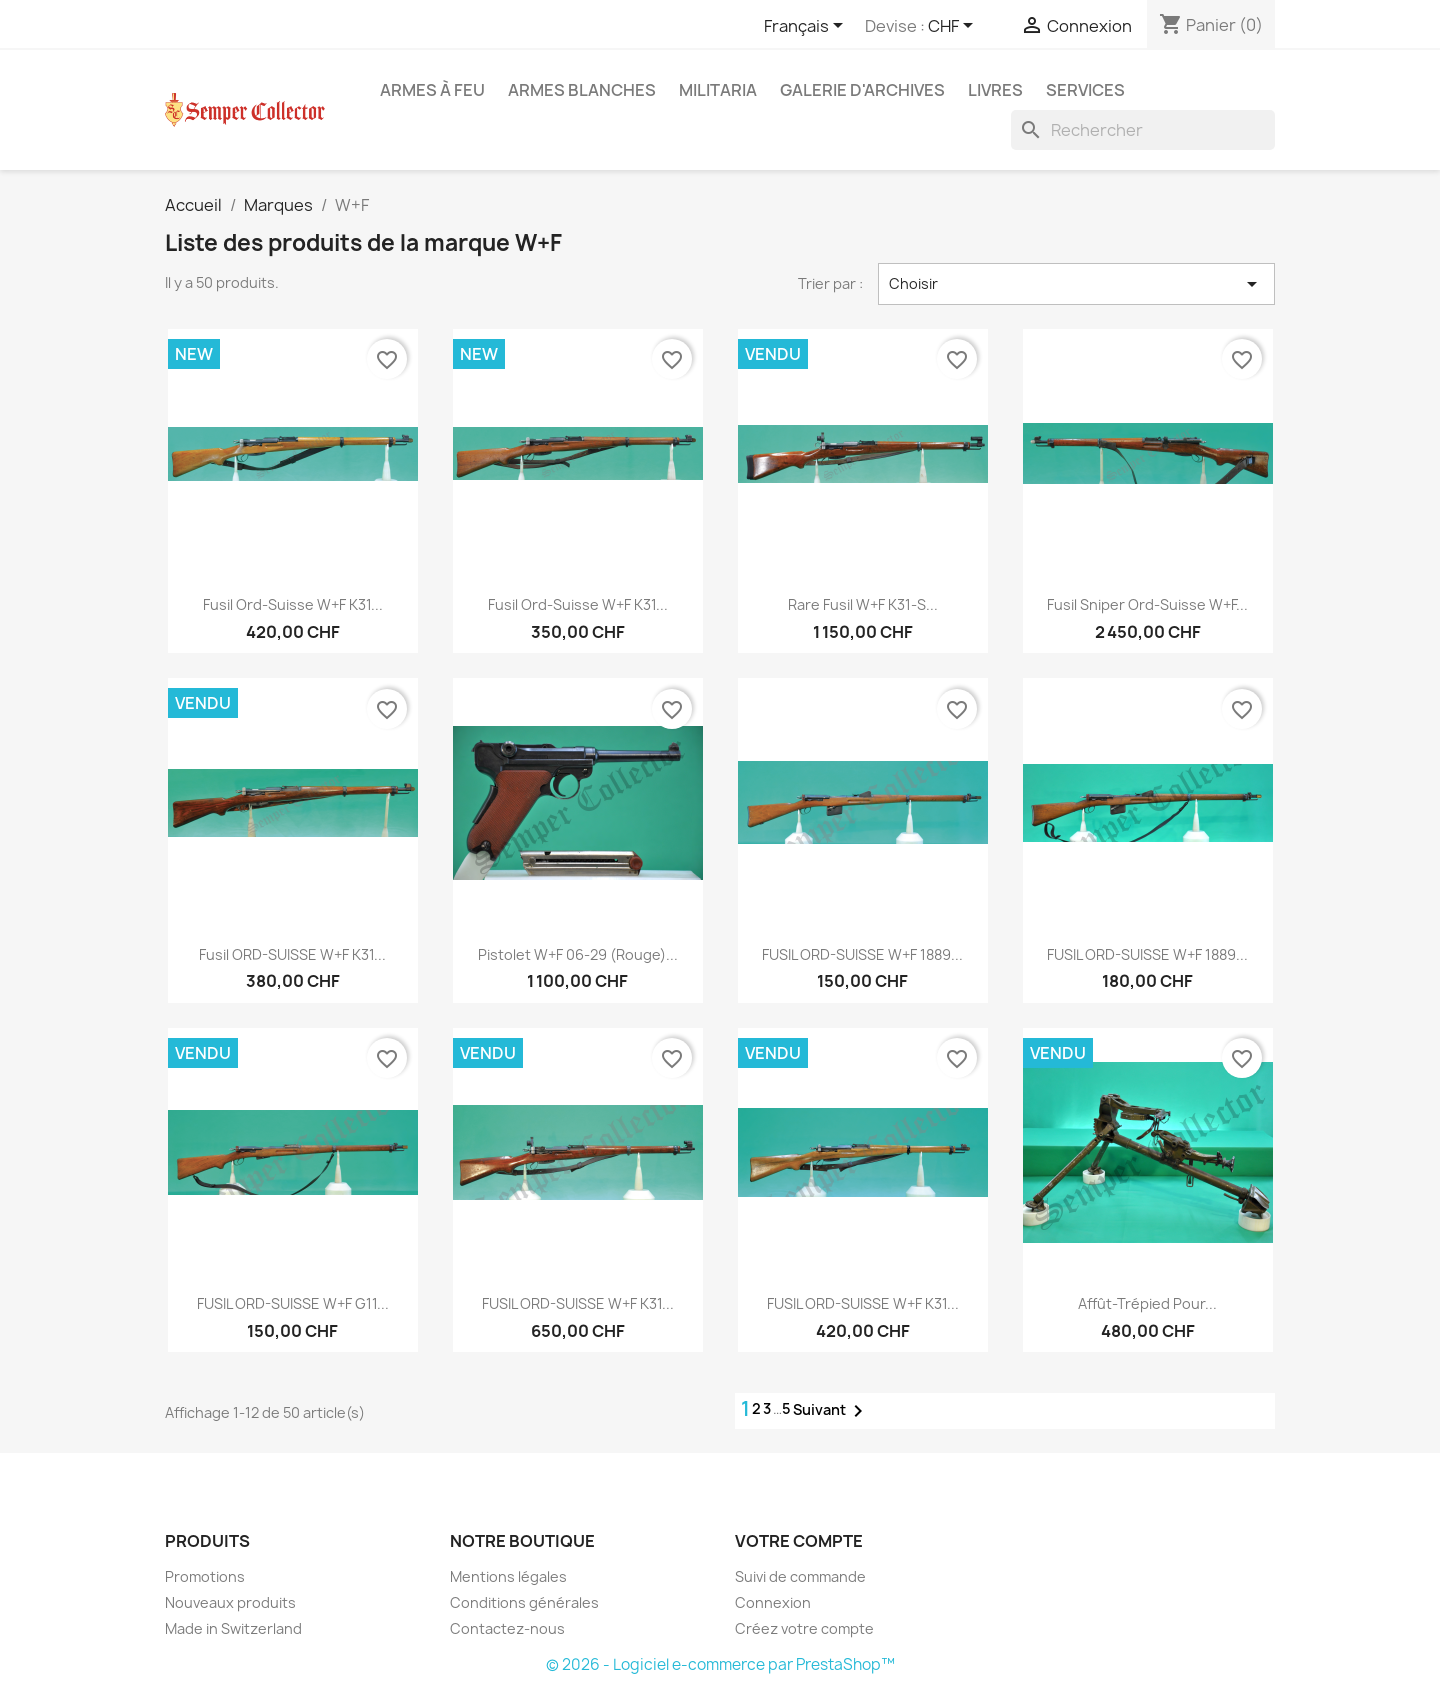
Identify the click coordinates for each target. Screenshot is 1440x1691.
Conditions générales (524, 1602)
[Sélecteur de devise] (954, 27)
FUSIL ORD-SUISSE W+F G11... (293, 1303)
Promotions (205, 1576)
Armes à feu (432, 90)
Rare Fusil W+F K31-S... (863, 604)
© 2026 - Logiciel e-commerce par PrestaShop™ (720, 1664)
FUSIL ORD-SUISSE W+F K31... (578, 1303)
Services (1085, 90)
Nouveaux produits (230, 1602)
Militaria (718, 90)
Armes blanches (582, 90)
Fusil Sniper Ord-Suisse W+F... (1147, 604)
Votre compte (799, 1541)
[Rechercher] (1143, 130)
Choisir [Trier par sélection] (1077, 284)
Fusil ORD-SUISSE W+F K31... (292, 954)
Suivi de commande (800, 1576)
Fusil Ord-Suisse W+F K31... (293, 604)
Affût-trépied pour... (1147, 1303)
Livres (995, 90)
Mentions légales (508, 1576)
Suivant (831, 1411)
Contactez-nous (507, 1628)
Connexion (773, 1602)
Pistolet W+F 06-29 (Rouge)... (578, 954)
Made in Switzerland (233, 1628)
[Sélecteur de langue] (807, 27)
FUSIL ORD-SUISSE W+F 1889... (862, 954)
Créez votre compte (804, 1628)
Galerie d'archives (862, 90)
